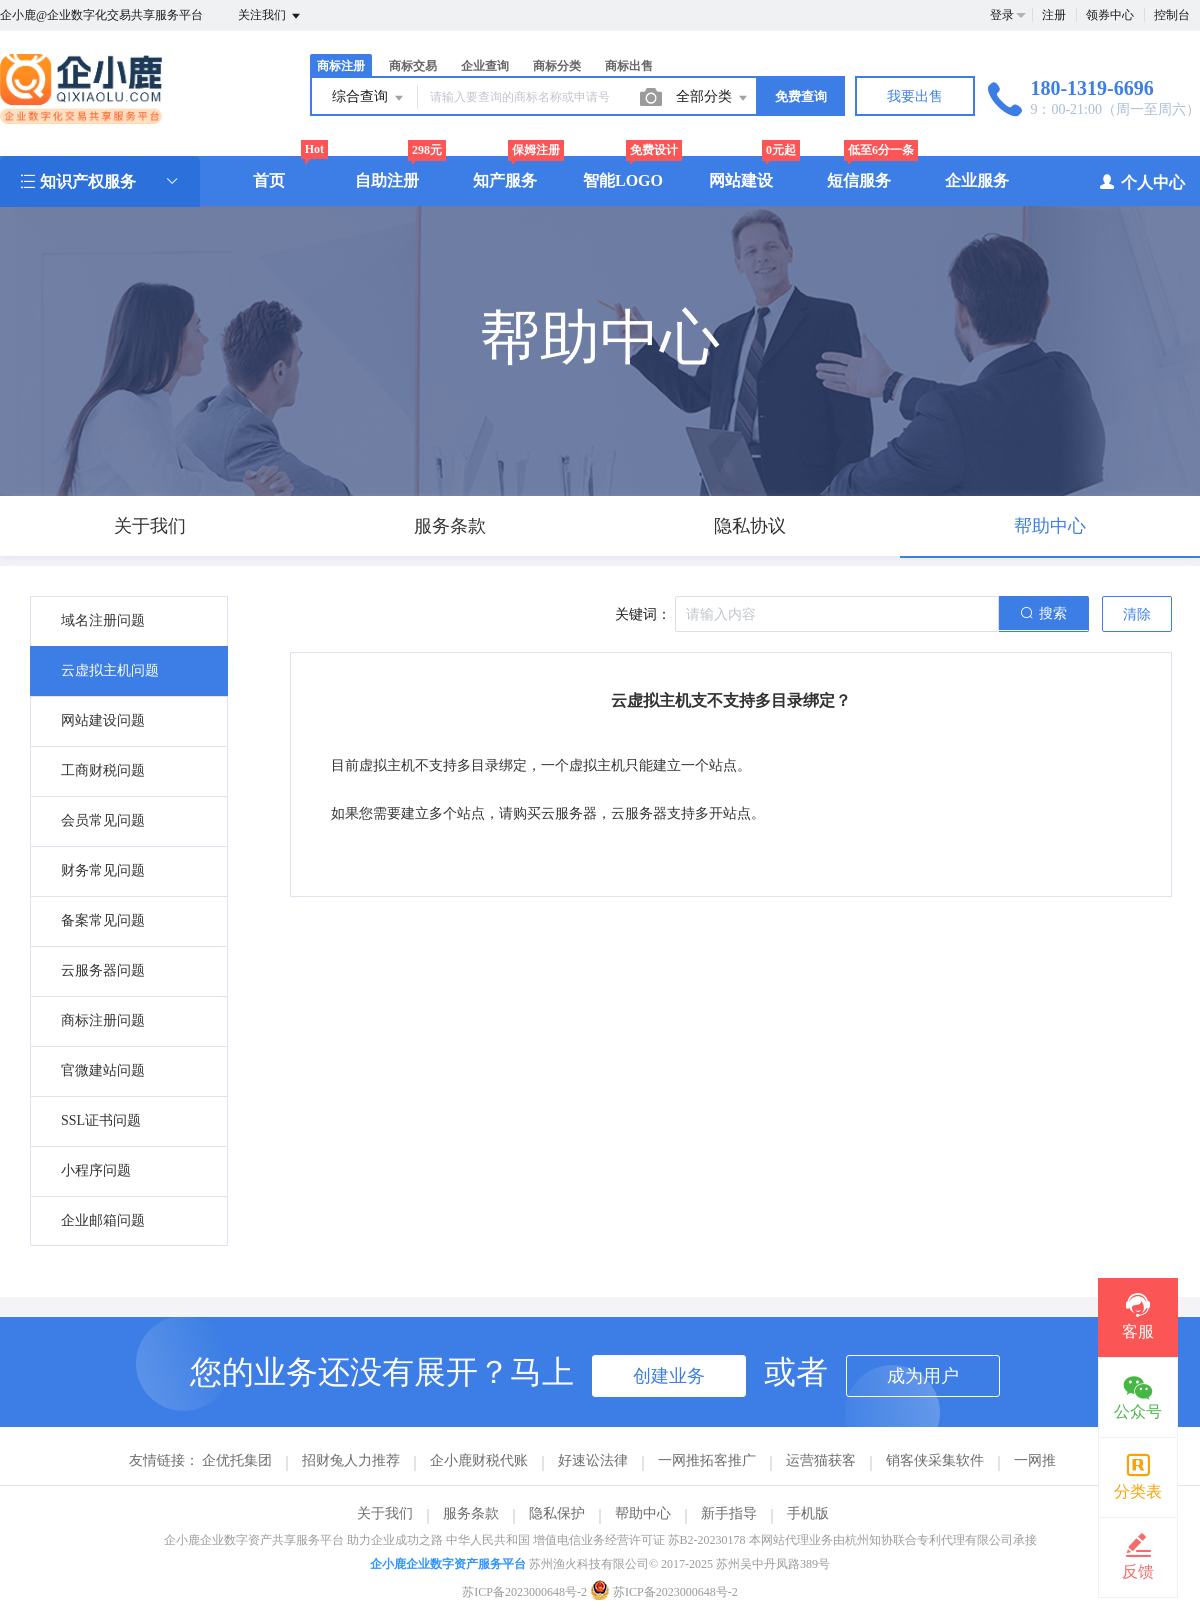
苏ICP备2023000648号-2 (524, 1592)
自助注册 (387, 180)
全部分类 (713, 98)
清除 (1137, 614)
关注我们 (270, 16)
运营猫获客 (821, 1460)
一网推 (1035, 1460)
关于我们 (385, 1513)
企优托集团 (237, 1460)
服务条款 (471, 1513)
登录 (1002, 15)
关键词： (643, 614)
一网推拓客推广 (707, 1460)
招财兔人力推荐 (351, 1460)
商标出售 (629, 66)
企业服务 (977, 180)
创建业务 (669, 1376)
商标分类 (557, 66)
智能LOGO (623, 180)
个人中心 (1141, 181)
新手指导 (729, 1513)
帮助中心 (643, 1513)
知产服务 (505, 180)
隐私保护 (557, 1513)
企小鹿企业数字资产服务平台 (448, 1564)
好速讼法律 (593, 1460)
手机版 (808, 1513)
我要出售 (915, 96)
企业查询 (485, 66)
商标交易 (413, 66)
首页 (269, 180)
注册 (1054, 15)
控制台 (1172, 15)
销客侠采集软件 (935, 1460)
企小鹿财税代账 (479, 1460)
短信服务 (859, 180)
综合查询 (369, 98)
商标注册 (341, 66)
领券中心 (1110, 15)
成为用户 (923, 1376)
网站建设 (741, 180)
